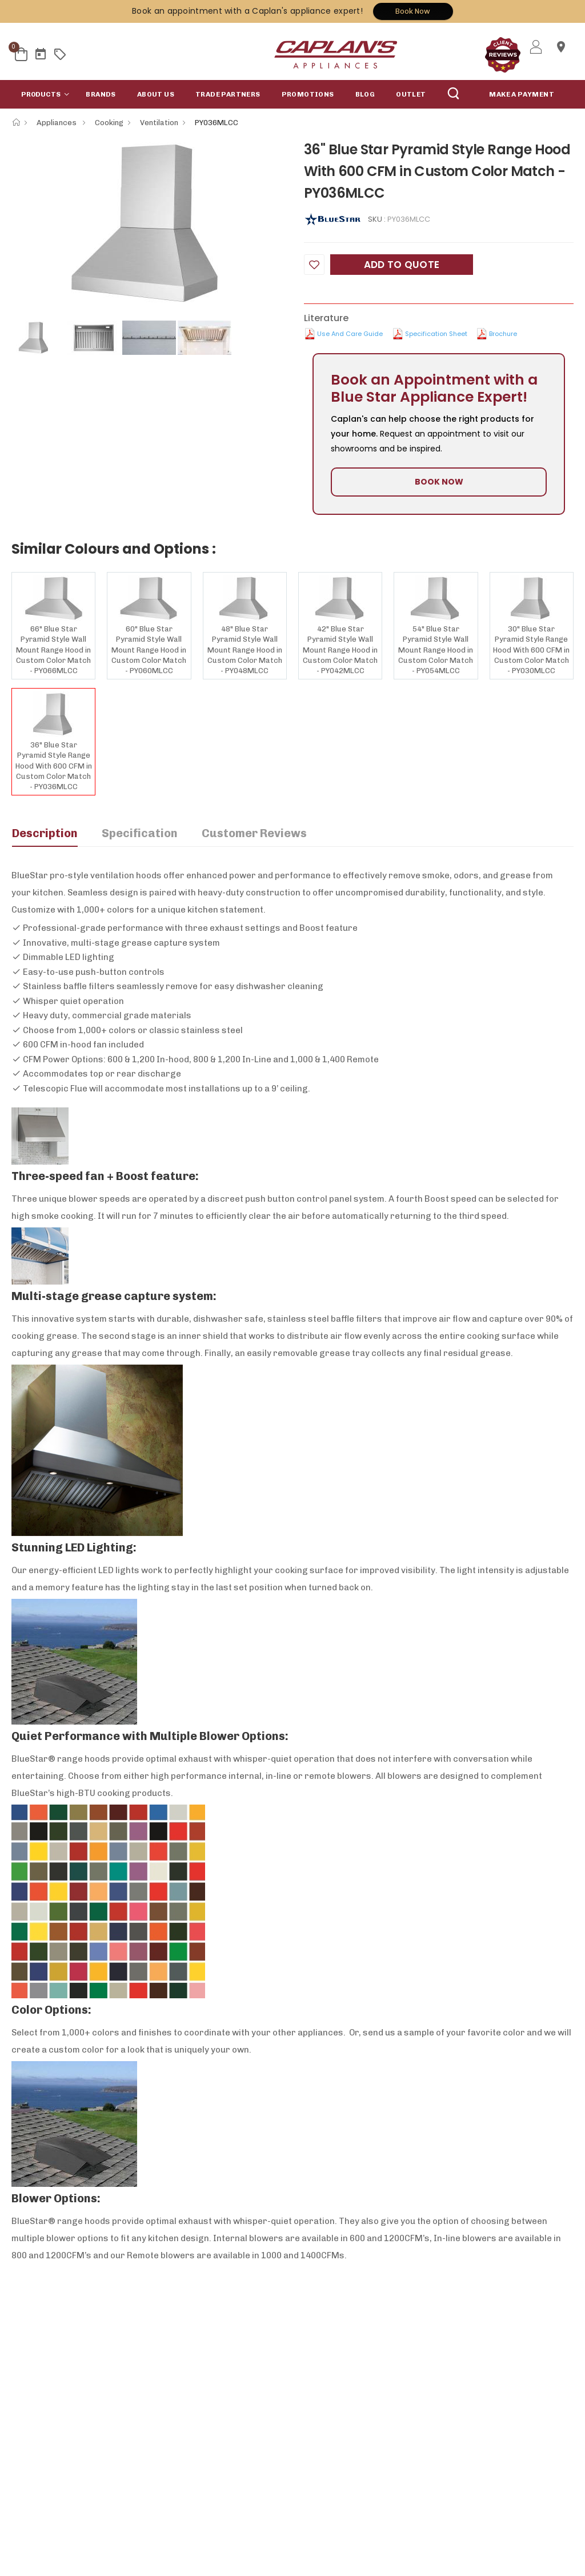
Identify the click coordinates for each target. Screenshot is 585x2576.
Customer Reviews (254, 833)
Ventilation (159, 122)
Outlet (411, 94)
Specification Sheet (436, 333)
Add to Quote (402, 264)
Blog (365, 94)
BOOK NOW (439, 481)
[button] (42, 94)
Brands (100, 94)
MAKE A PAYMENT (521, 94)
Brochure (503, 333)
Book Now (412, 11)
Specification (140, 833)
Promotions (308, 94)
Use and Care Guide (350, 333)
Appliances (57, 122)
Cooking (109, 122)
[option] (149, 223)
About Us (155, 94)
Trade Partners (228, 94)
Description (45, 833)
